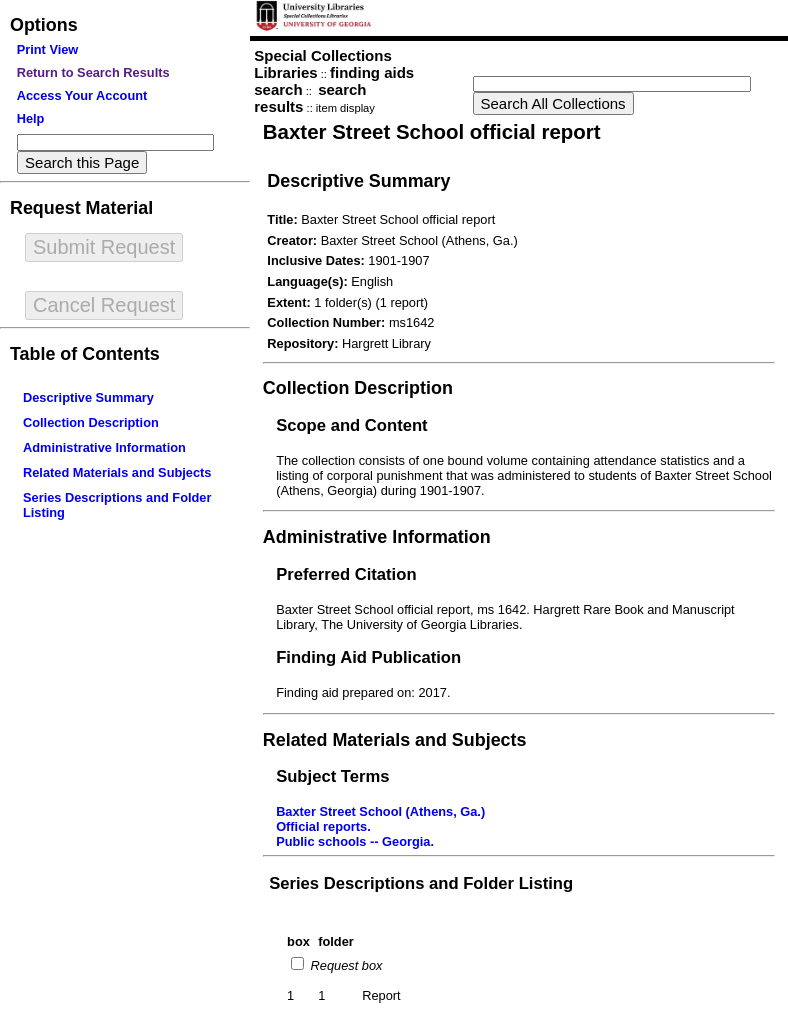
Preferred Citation (346, 574)
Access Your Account (82, 95)
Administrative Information (104, 447)
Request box (344, 965)
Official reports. (323, 826)
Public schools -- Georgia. (355, 841)
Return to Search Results (93, 72)
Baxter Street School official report (432, 131)
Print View (48, 49)
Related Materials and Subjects (117, 472)
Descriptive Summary (88, 397)
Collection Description (91, 422)
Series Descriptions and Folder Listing (421, 883)
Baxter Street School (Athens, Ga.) (380, 811)
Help (31, 118)
